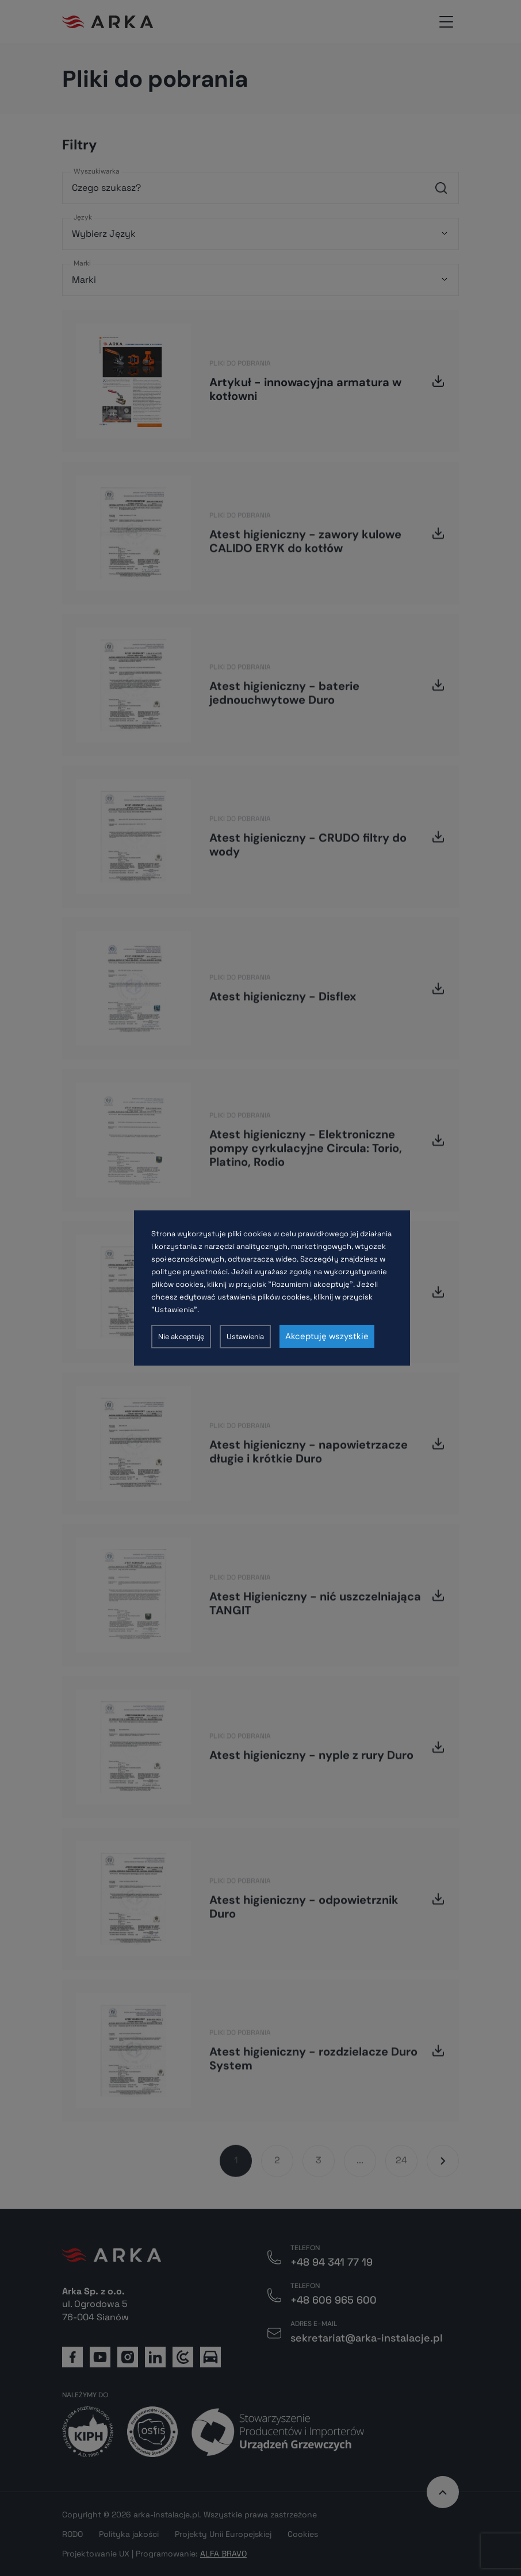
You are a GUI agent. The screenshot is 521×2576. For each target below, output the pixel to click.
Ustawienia (245, 1336)
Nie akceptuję (181, 1336)
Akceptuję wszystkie (327, 1336)
